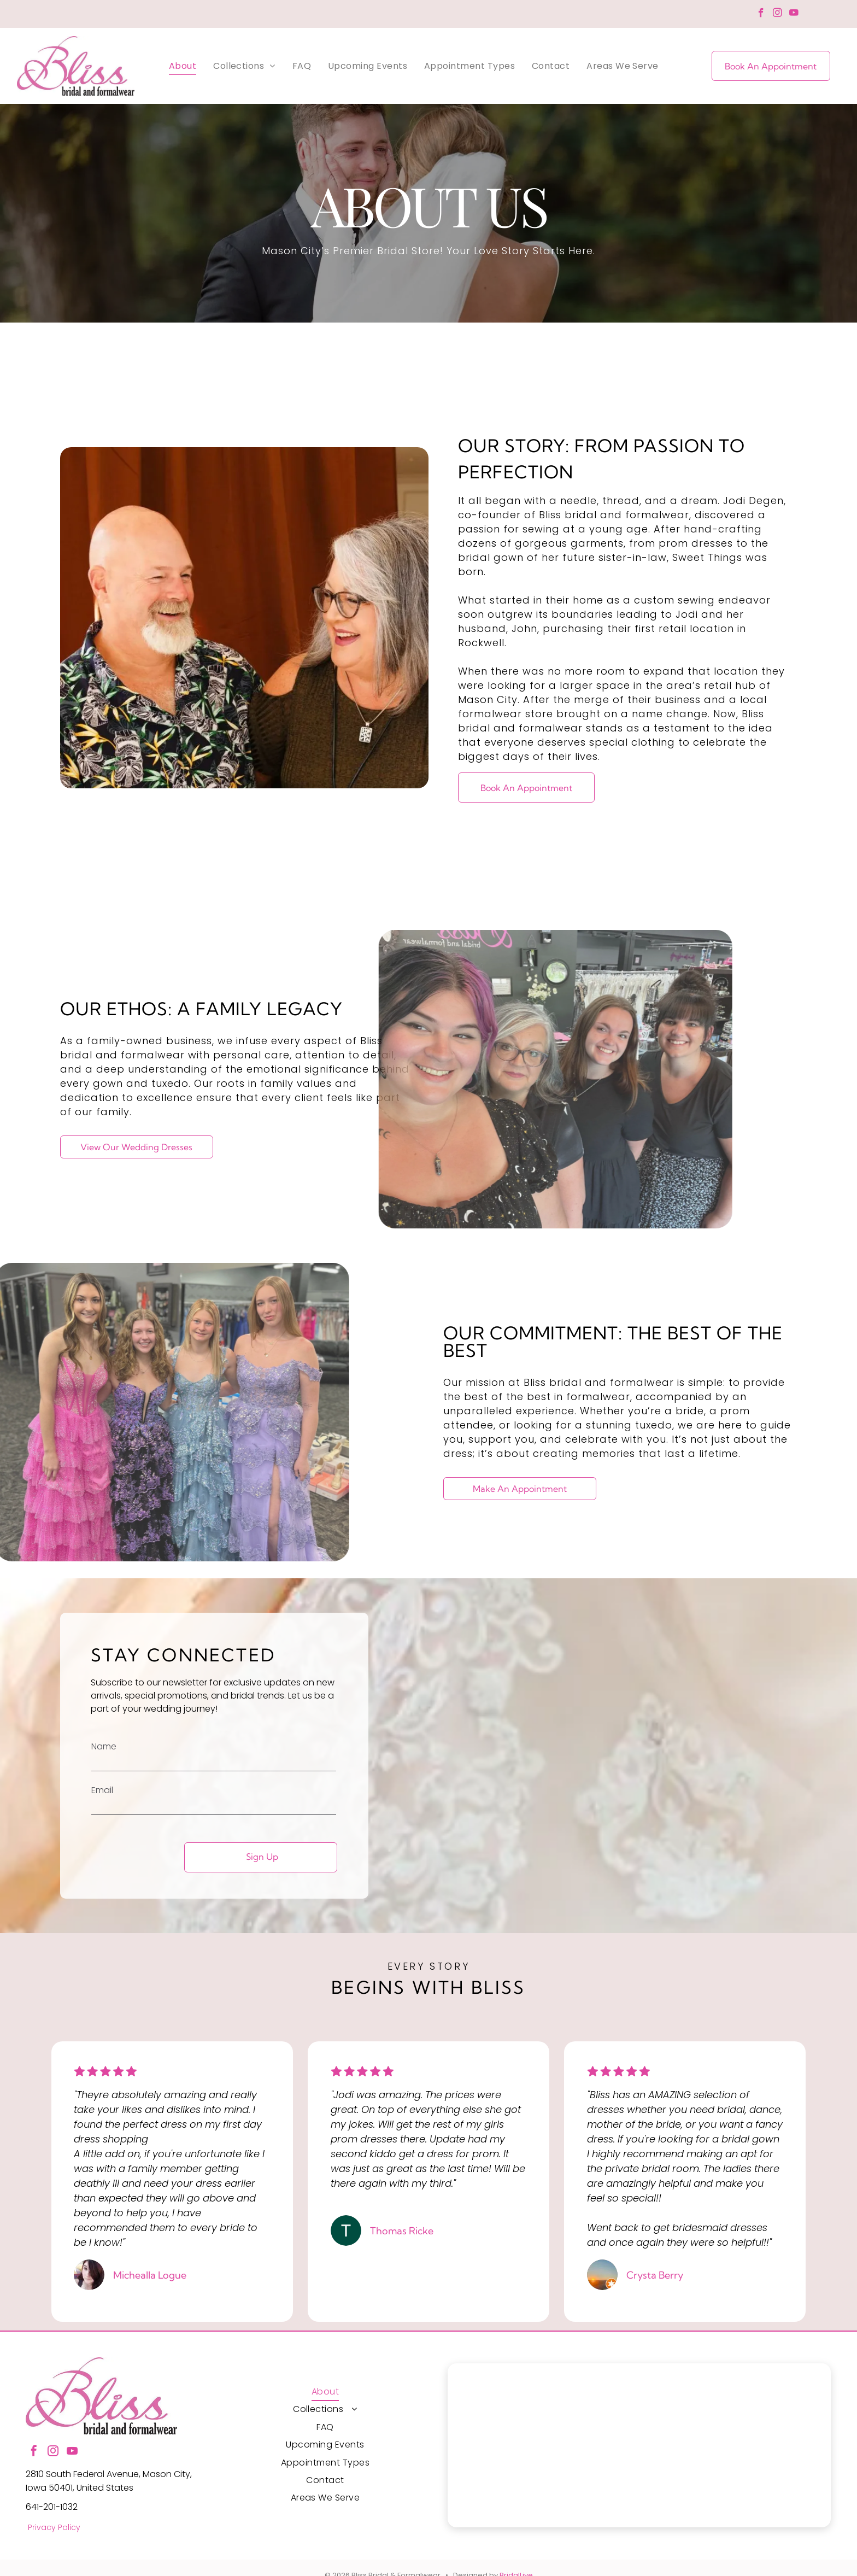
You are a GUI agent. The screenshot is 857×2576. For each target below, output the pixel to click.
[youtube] (794, 14)
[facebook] (761, 14)
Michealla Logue (149, 2275)
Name (103, 1746)
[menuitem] (182, 66)
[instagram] (777, 14)
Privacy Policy (54, 2527)
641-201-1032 (52, 2507)
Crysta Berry (654, 2275)
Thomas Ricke (401, 2230)
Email (102, 1790)
